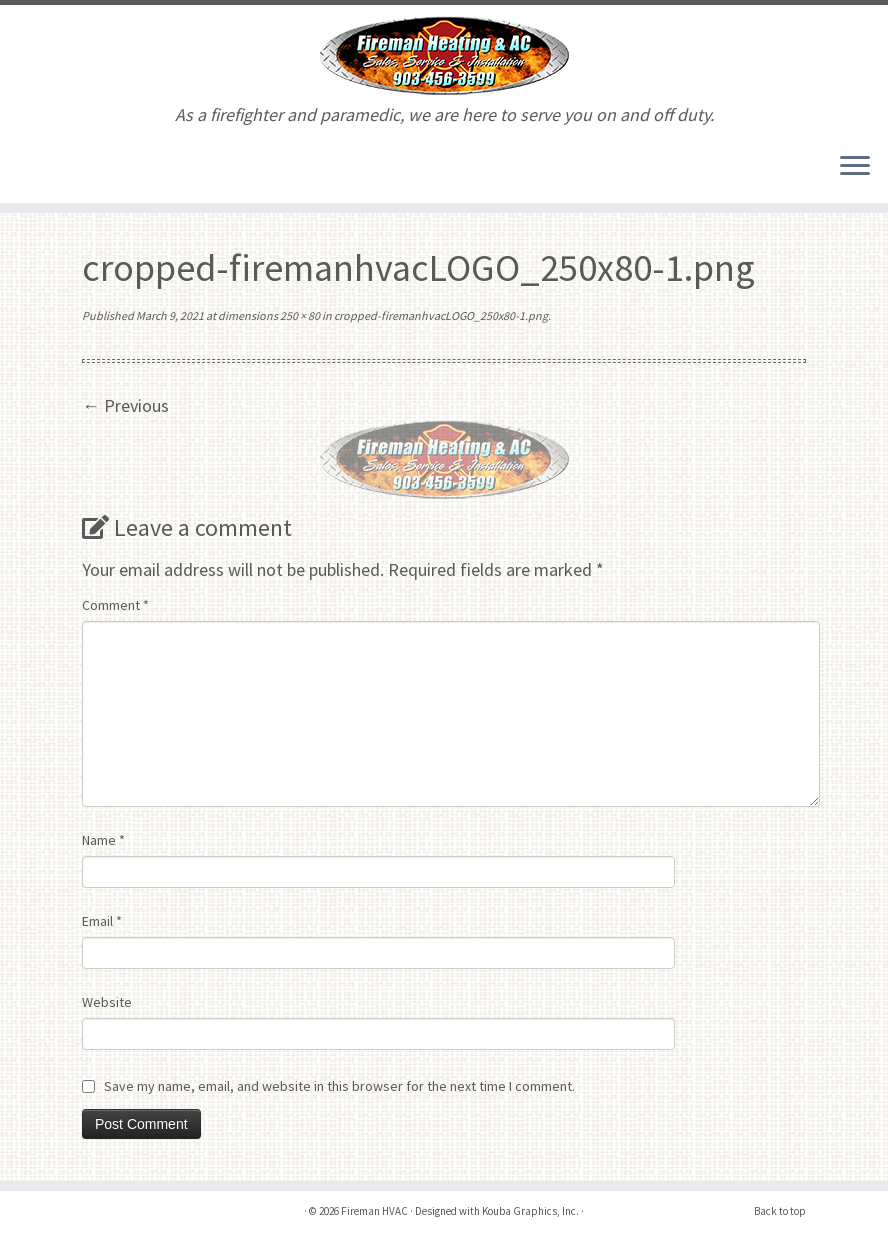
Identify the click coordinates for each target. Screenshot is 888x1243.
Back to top (780, 1211)
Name (103, 840)
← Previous (125, 405)
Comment (115, 605)
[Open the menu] (855, 167)
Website (107, 1002)
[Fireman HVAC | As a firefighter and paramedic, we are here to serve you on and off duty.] (444, 55)
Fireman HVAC (374, 1211)
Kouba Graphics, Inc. (530, 1211)
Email (102, 921)
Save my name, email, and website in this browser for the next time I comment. (339, 1086)
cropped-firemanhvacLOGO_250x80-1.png (440, 315)
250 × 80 (299, 315)
